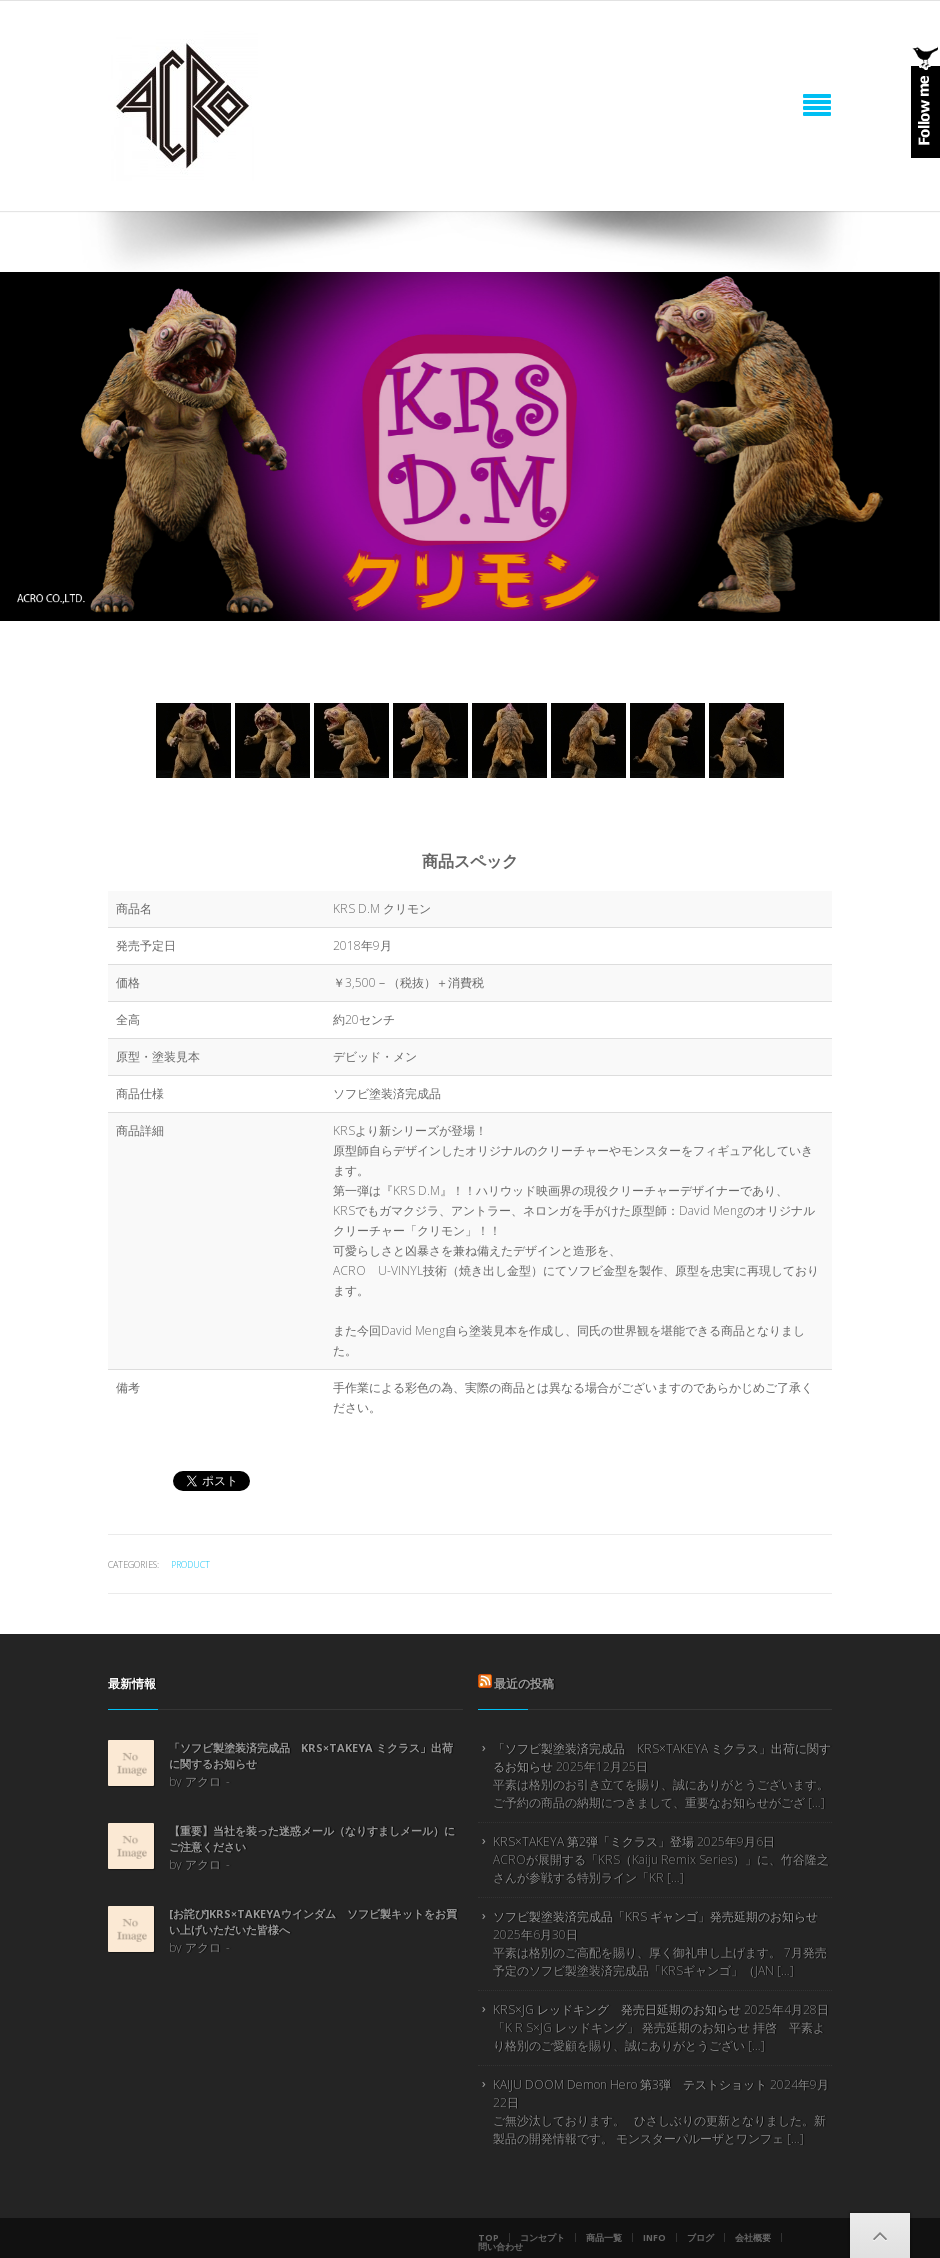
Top (488, 2237)
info (654, 2237)
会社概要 (753, 2237)
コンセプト (542, 2237)
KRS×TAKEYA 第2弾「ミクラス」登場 (593, 1841)
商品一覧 (604, 2237)
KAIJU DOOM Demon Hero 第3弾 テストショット (630, 2084)
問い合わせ (500, 2246)
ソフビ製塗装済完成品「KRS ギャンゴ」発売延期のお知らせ (655, 1916)
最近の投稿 (524, 1683)
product (190, 1564)
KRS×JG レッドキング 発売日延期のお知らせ (617, 2009)
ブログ (700, 2237)
